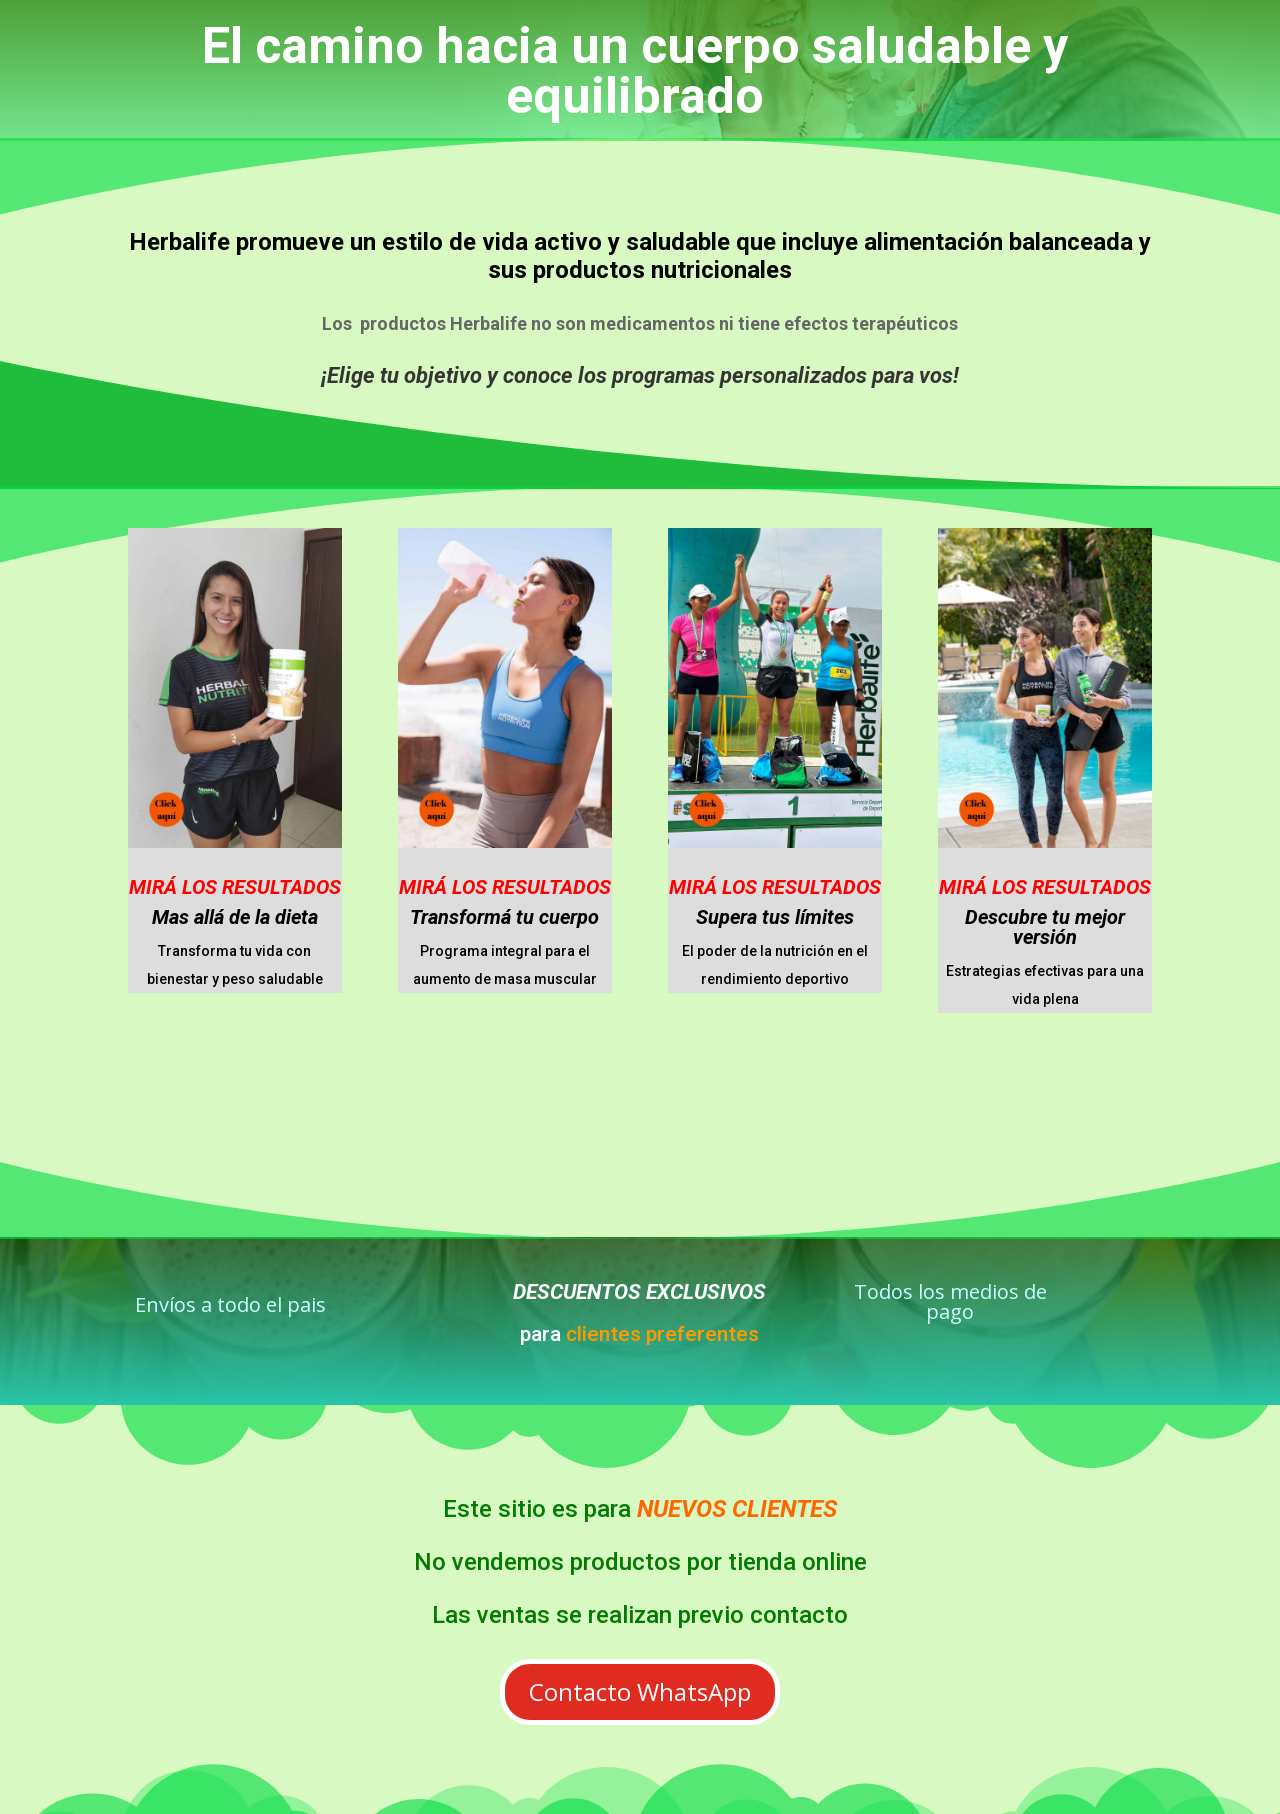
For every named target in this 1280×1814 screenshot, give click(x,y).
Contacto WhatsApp (640, 1691)
